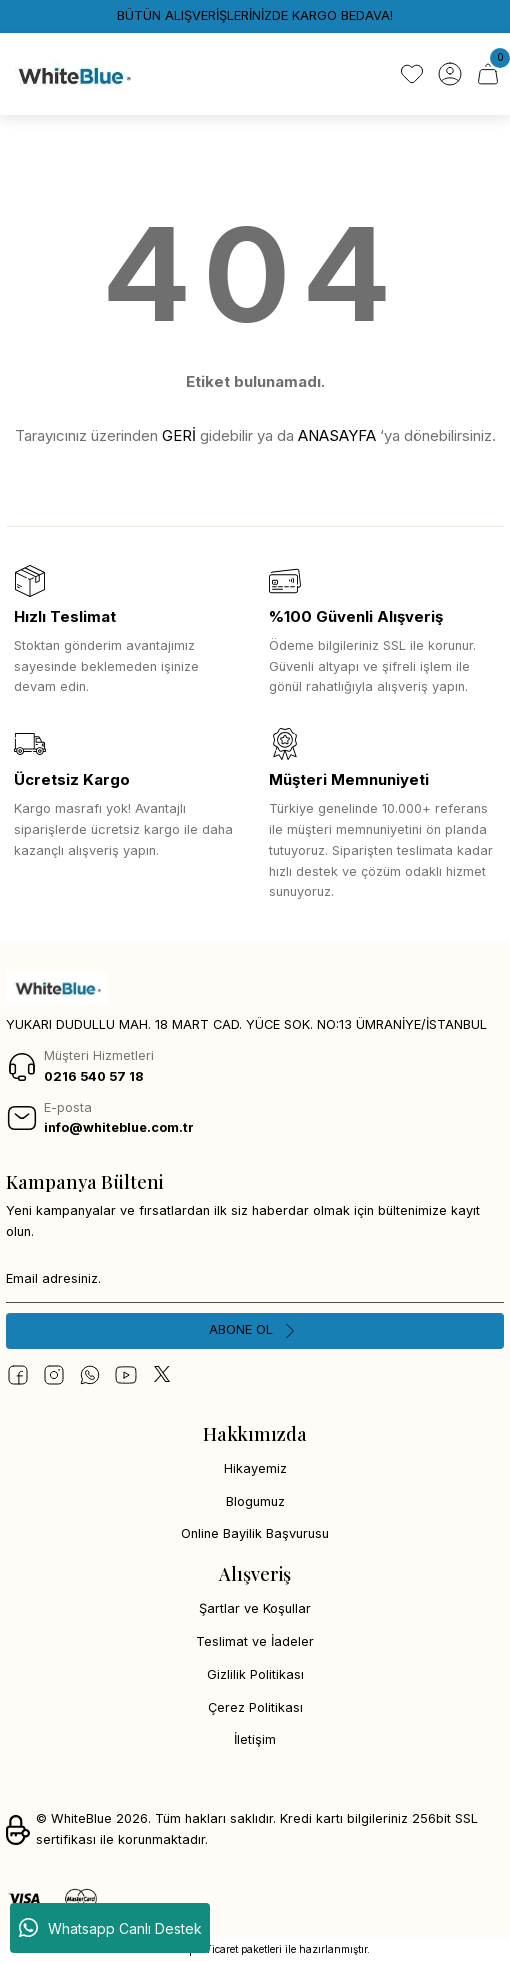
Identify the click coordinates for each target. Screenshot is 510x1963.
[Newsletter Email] (255, 1279)
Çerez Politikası (255, 1707)
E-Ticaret (216, 1949)
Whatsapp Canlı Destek (110, 1928)
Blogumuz (255, 1501)
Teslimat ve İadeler (255, 1641)
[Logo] (73, 74)
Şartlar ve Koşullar (255, 1608)
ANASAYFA (337, 435)
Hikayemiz (255, 1468)
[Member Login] (450, 74)
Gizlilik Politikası (255, 1674)
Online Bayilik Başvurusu (255, 1533)
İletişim (255, 1739)
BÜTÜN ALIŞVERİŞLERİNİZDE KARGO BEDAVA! (255, 15)
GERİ (179, 435)
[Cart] (488, 74)
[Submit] (255, 1331)
